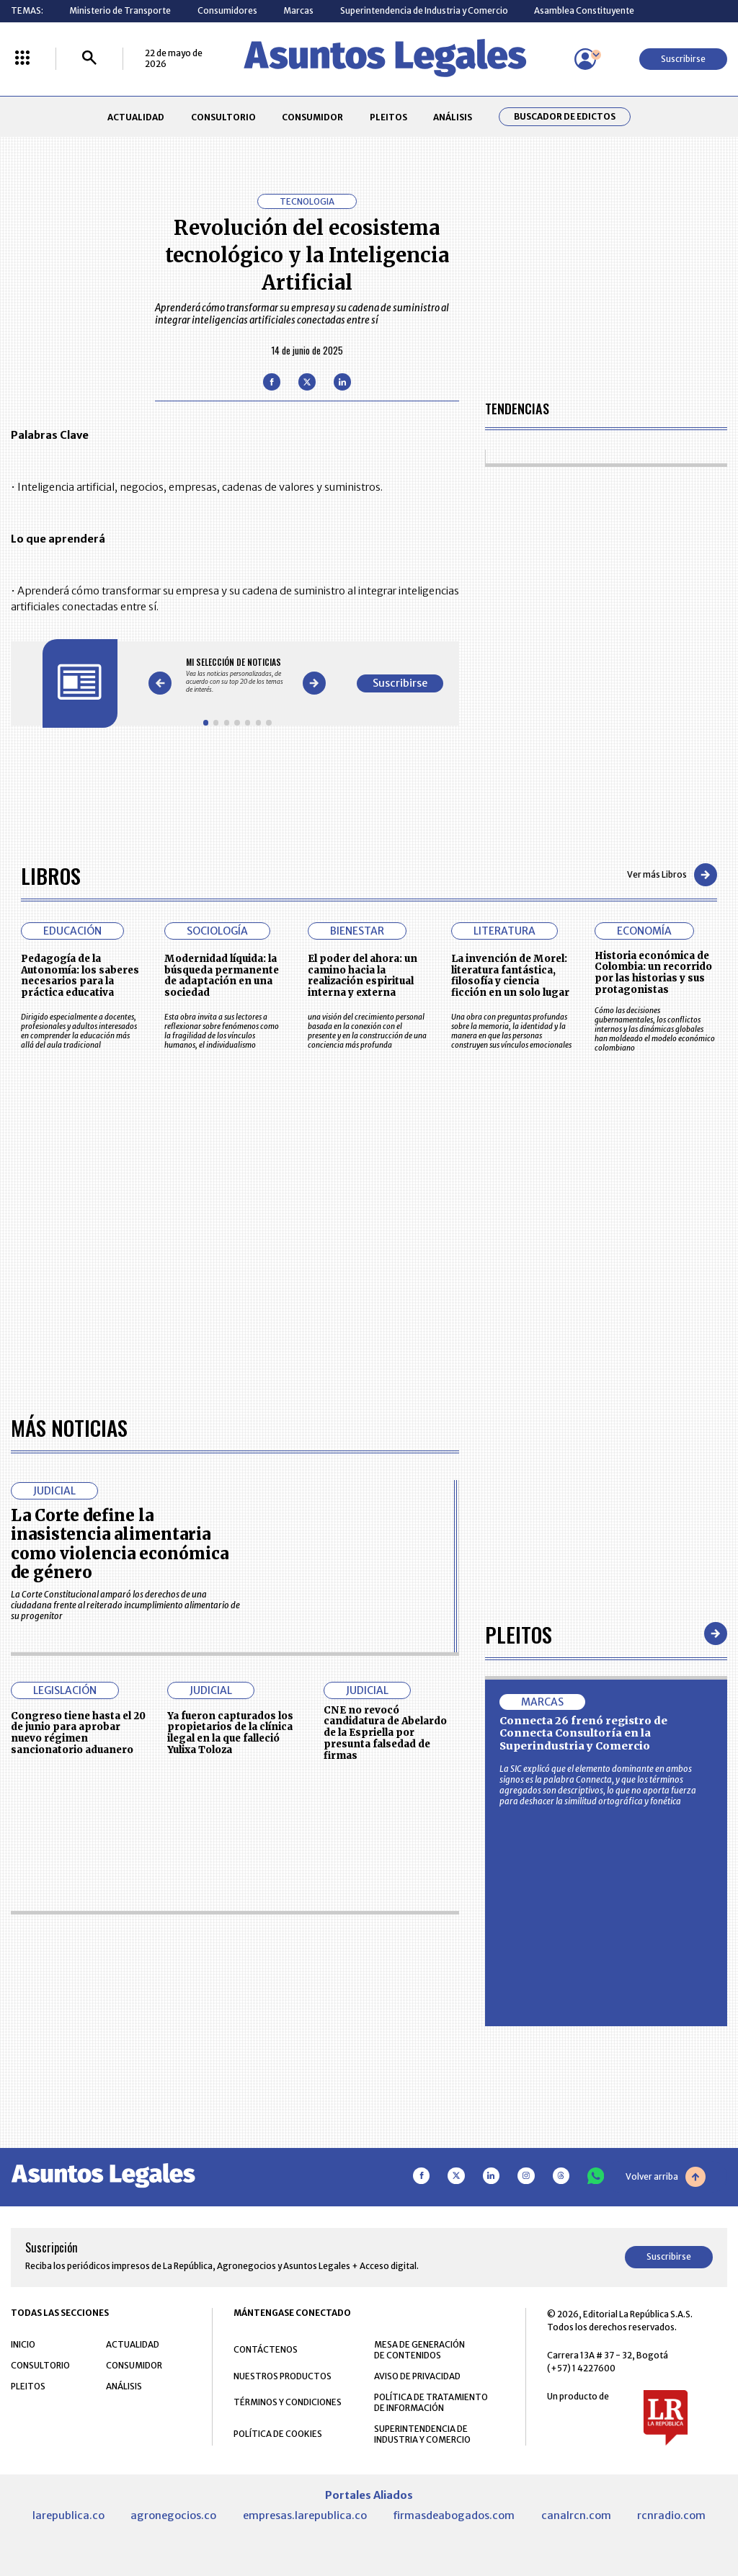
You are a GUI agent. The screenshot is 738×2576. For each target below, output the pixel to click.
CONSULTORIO (223, 117)
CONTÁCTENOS (266, 2349)
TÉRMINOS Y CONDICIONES (288, 2402)
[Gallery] (237, 675)
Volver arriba (666, 2177)
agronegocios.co (173, 2515)
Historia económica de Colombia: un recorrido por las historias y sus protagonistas (653, 973)
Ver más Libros (672, 874)
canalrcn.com (576, 2515)
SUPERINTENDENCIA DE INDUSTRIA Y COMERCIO (422, 2434)
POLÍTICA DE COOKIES (278, 2433)
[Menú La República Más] (22, 59)
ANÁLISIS (452, 117)
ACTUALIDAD (135, 117)
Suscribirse (683, 58)
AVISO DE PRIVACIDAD (417, 2376)
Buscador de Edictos (564, 117)
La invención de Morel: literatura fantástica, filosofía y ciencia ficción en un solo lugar (510, 976)
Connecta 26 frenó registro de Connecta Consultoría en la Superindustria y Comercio (583, 1733)
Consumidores (227, 10)
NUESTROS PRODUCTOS (283, 2376)
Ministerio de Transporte (120, 10)
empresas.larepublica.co (305, 2515)
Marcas (298, 10)
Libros (51, 875)
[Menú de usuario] (585, 59)
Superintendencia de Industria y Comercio (424, 10)
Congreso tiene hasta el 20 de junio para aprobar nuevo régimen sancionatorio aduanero (78, 1733)
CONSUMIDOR (312, 117)
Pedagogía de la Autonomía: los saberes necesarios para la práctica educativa (80, 976)
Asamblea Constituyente (584, 10)
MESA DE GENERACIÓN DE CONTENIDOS (419, 2350)
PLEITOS (388, 117)
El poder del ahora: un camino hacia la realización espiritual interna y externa (362, 976)
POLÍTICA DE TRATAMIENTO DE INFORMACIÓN (431, 2402)
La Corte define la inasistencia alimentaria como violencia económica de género (119, 1543)
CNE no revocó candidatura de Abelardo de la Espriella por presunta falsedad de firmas (385, 1733)
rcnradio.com (671, 2515)
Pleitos (518, 1633)
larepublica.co (68, 2515)
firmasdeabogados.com (454, 2515)
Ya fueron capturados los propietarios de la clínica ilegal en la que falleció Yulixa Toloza (230, 1733)
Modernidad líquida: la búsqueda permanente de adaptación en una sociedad (221, 976)
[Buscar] (89, 59)
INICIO (23, 2344)
